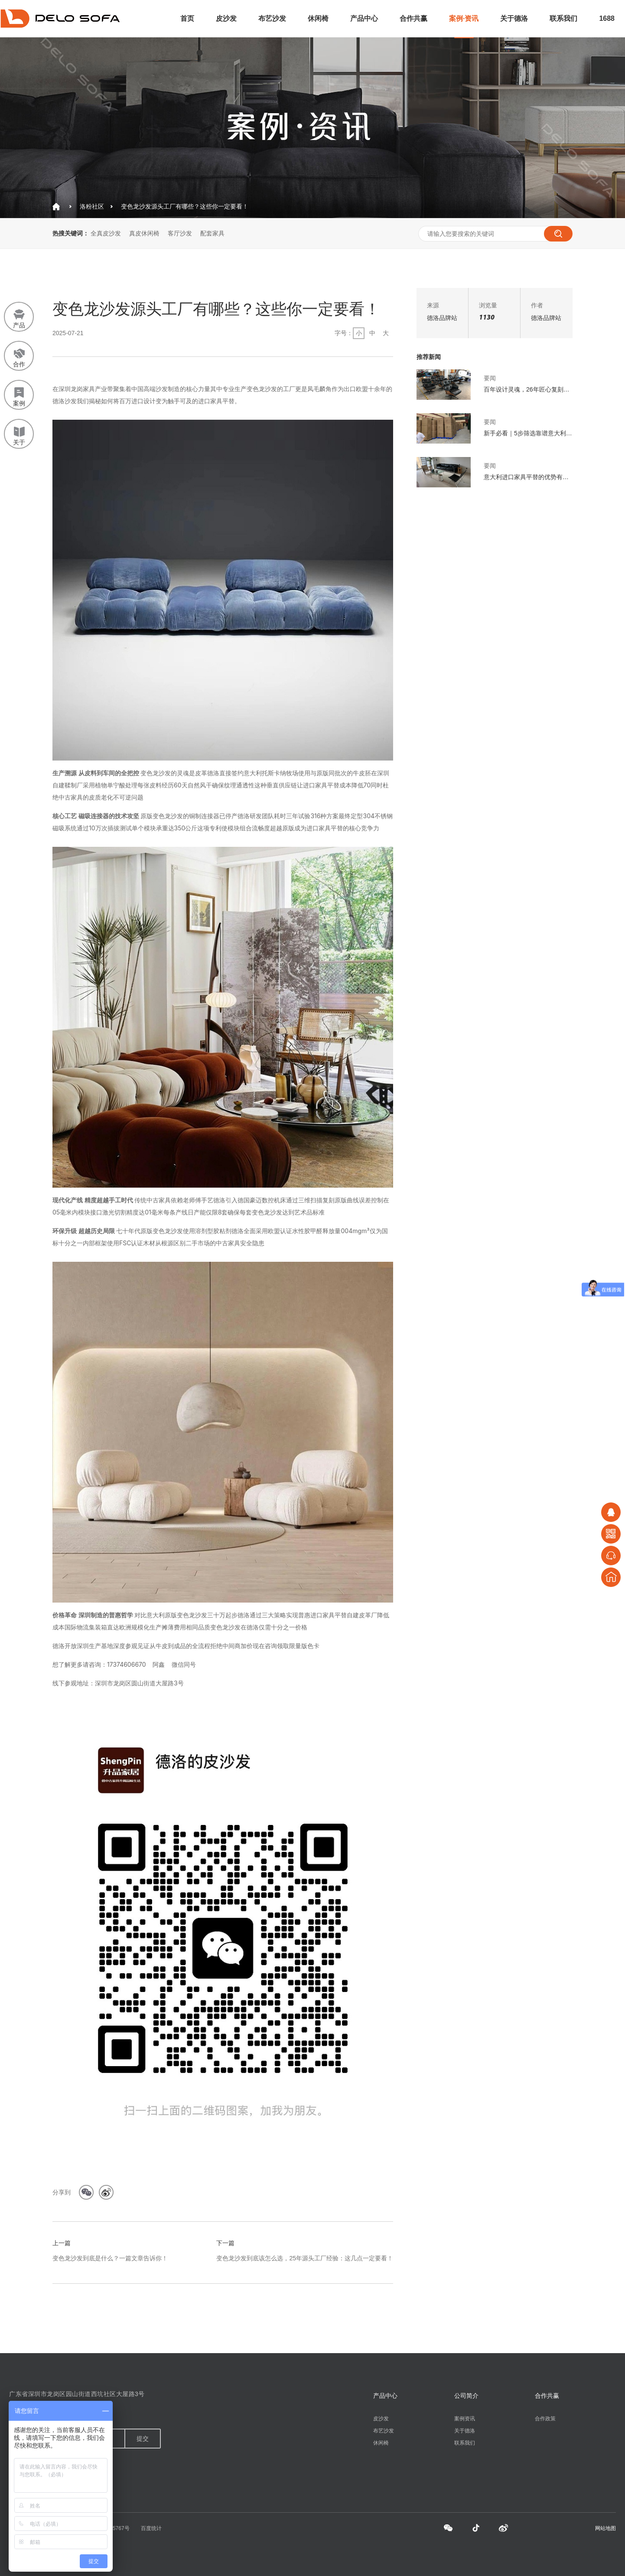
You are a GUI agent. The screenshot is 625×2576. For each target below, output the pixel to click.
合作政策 (545, 2419)
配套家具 (212, 233)
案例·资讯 (464, 18)
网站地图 (605, 2528)
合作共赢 (413, 18)
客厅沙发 (180, 233)
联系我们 (563, 18)
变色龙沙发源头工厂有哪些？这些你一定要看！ (184, 206)
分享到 (61, 2192)
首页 (187, 18)
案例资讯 (464, 2419)
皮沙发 (226, 18)
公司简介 (466, 2396)
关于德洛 (514, 18)
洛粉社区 (92, 206)
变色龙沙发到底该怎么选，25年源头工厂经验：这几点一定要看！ (304, 2258)
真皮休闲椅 (144, 233)
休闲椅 (318, 18)
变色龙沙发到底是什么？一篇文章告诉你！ (110, 2258)
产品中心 (364, 18)
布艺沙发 (272, 18)
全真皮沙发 (106, 233)
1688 (607, 18)
